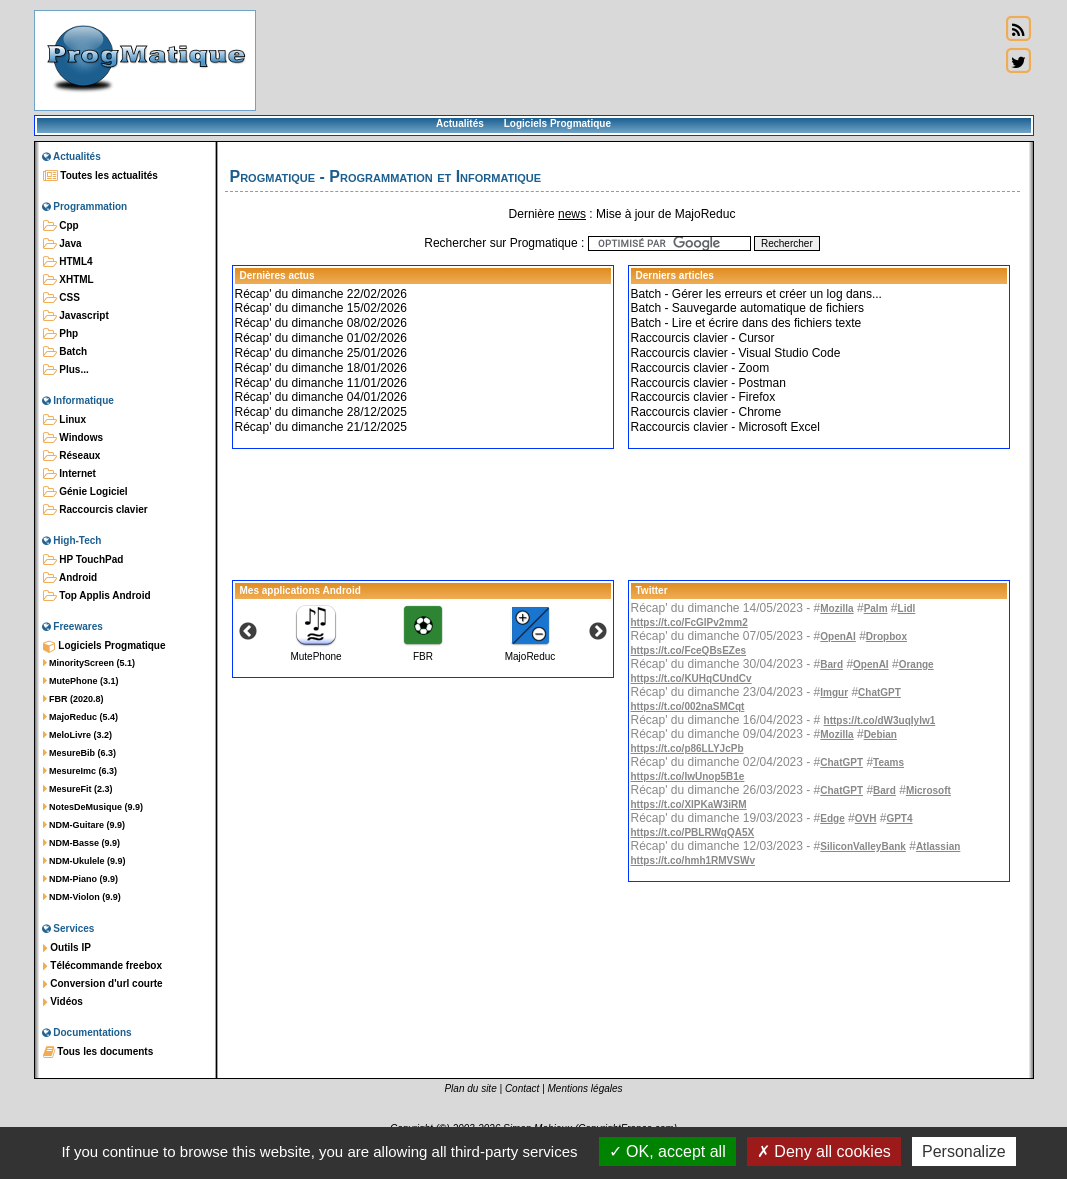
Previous (248, 632)
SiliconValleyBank (863, 846)
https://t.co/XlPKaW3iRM (689, 804)
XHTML (68, 280)
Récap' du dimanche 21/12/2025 (321, 427)
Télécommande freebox (102, 966)
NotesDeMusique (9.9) (93, 807)
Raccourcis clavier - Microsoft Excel (725, 427)
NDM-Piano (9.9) (81, 879)
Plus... (66, 370)
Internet (69, 474)
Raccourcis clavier (95, 510)
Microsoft (928, 790)
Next (598, 632)
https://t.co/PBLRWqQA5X (693, 832)
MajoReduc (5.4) (81, 717)
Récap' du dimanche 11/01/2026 (321, 383)
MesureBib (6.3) (80, 753)
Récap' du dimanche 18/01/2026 (321, 368)
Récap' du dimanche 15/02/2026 (321, 308)
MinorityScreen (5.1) (89, 663)
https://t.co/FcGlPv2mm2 (689, 622)
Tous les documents (98, 1052)
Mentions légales (585, 1088)
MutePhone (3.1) (81, 681)
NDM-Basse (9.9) (82, 843)
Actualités (460, 123)
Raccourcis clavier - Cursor (703, 338)
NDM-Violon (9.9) (82, 897)
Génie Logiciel (85, 492)
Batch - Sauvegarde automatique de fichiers (747, 308)
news (572, 214)
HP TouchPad (83, 560)
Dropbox (886, 636)
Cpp (61, 226)
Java (62, 244)
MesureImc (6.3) (80, 771)
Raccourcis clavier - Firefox (703, 397)
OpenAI (838, 636)
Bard (831, 664)
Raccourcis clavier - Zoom (700, 368)
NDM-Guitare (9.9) (84, 825)
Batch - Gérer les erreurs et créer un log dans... (756, 294)
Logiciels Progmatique (557, 123)
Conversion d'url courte (103, 984)
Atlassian (938, 846)
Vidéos (63, 1002)
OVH (866, 818)
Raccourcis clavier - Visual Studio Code (736, 353)
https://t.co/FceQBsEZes (689, 650)
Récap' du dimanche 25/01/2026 (321, 353)
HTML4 (68, 262)
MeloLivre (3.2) (78, 735)
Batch (65, 352)
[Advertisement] (628, 60)
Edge (832, 818)
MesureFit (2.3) (78, 789)
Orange (916, 664)
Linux (64, 420)
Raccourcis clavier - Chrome (706, 412)
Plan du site (470, 1088)
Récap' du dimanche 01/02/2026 (321, 338)
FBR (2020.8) (73, 699)
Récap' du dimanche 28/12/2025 (321, 412)
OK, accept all (667, 1151)
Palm (876, 608)
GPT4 (899, 818)
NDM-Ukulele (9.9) (84, 861)
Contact (522, 1088)
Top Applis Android (97, 596)
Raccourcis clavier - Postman (708, 383)
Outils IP (67, 948)
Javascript (76, 316)
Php (61, 334)
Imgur (834, 692)
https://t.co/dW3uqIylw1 (880, 720)
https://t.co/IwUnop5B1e (688, 776)
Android (70, 578)
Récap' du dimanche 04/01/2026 (321, 397)
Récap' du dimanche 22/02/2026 (321, 294)
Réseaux (72, 456)
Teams (888, 762)
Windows (73, 438)
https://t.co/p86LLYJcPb (687, 748)
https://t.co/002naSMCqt (688, 706)
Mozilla (836, 608)
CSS (61, 298)
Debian (880, 734)
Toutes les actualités (100, 176)
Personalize (964, 1151)
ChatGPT (879, 692)
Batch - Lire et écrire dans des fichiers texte (746, 323)
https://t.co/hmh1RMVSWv (693, 860)
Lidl (907, 608)
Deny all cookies (824, 1151)
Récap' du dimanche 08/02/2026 (321, 323)
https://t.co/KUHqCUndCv (691, 678)
